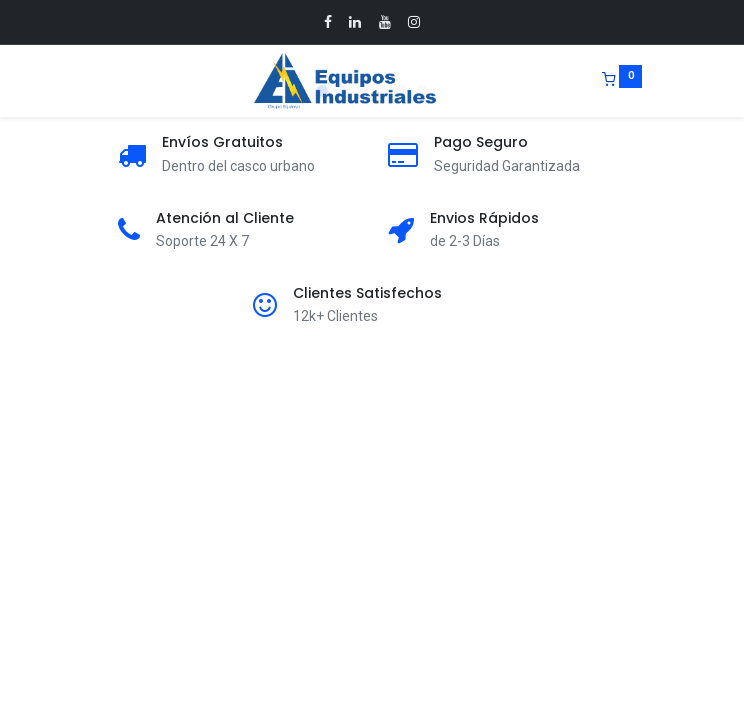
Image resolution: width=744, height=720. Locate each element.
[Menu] (103, 81)
